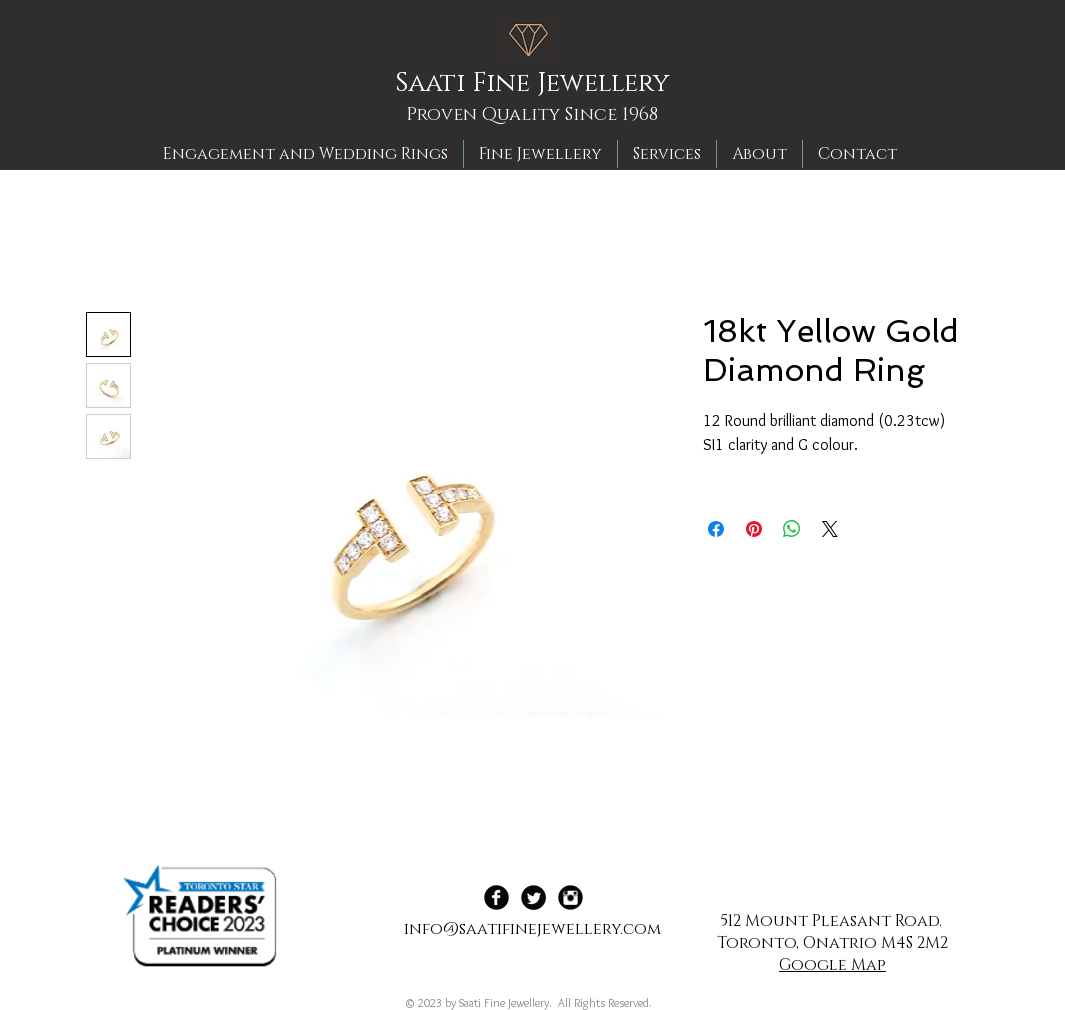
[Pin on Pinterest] (754, 529)
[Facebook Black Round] (496, 897)
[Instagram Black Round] (570, 897)
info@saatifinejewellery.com (532, 929)
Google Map (832, 965)
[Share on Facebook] (716, 529)
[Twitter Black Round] (533, 897)
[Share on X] (830, 529)
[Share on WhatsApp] (792, 529)
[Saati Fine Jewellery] (539, 84)
